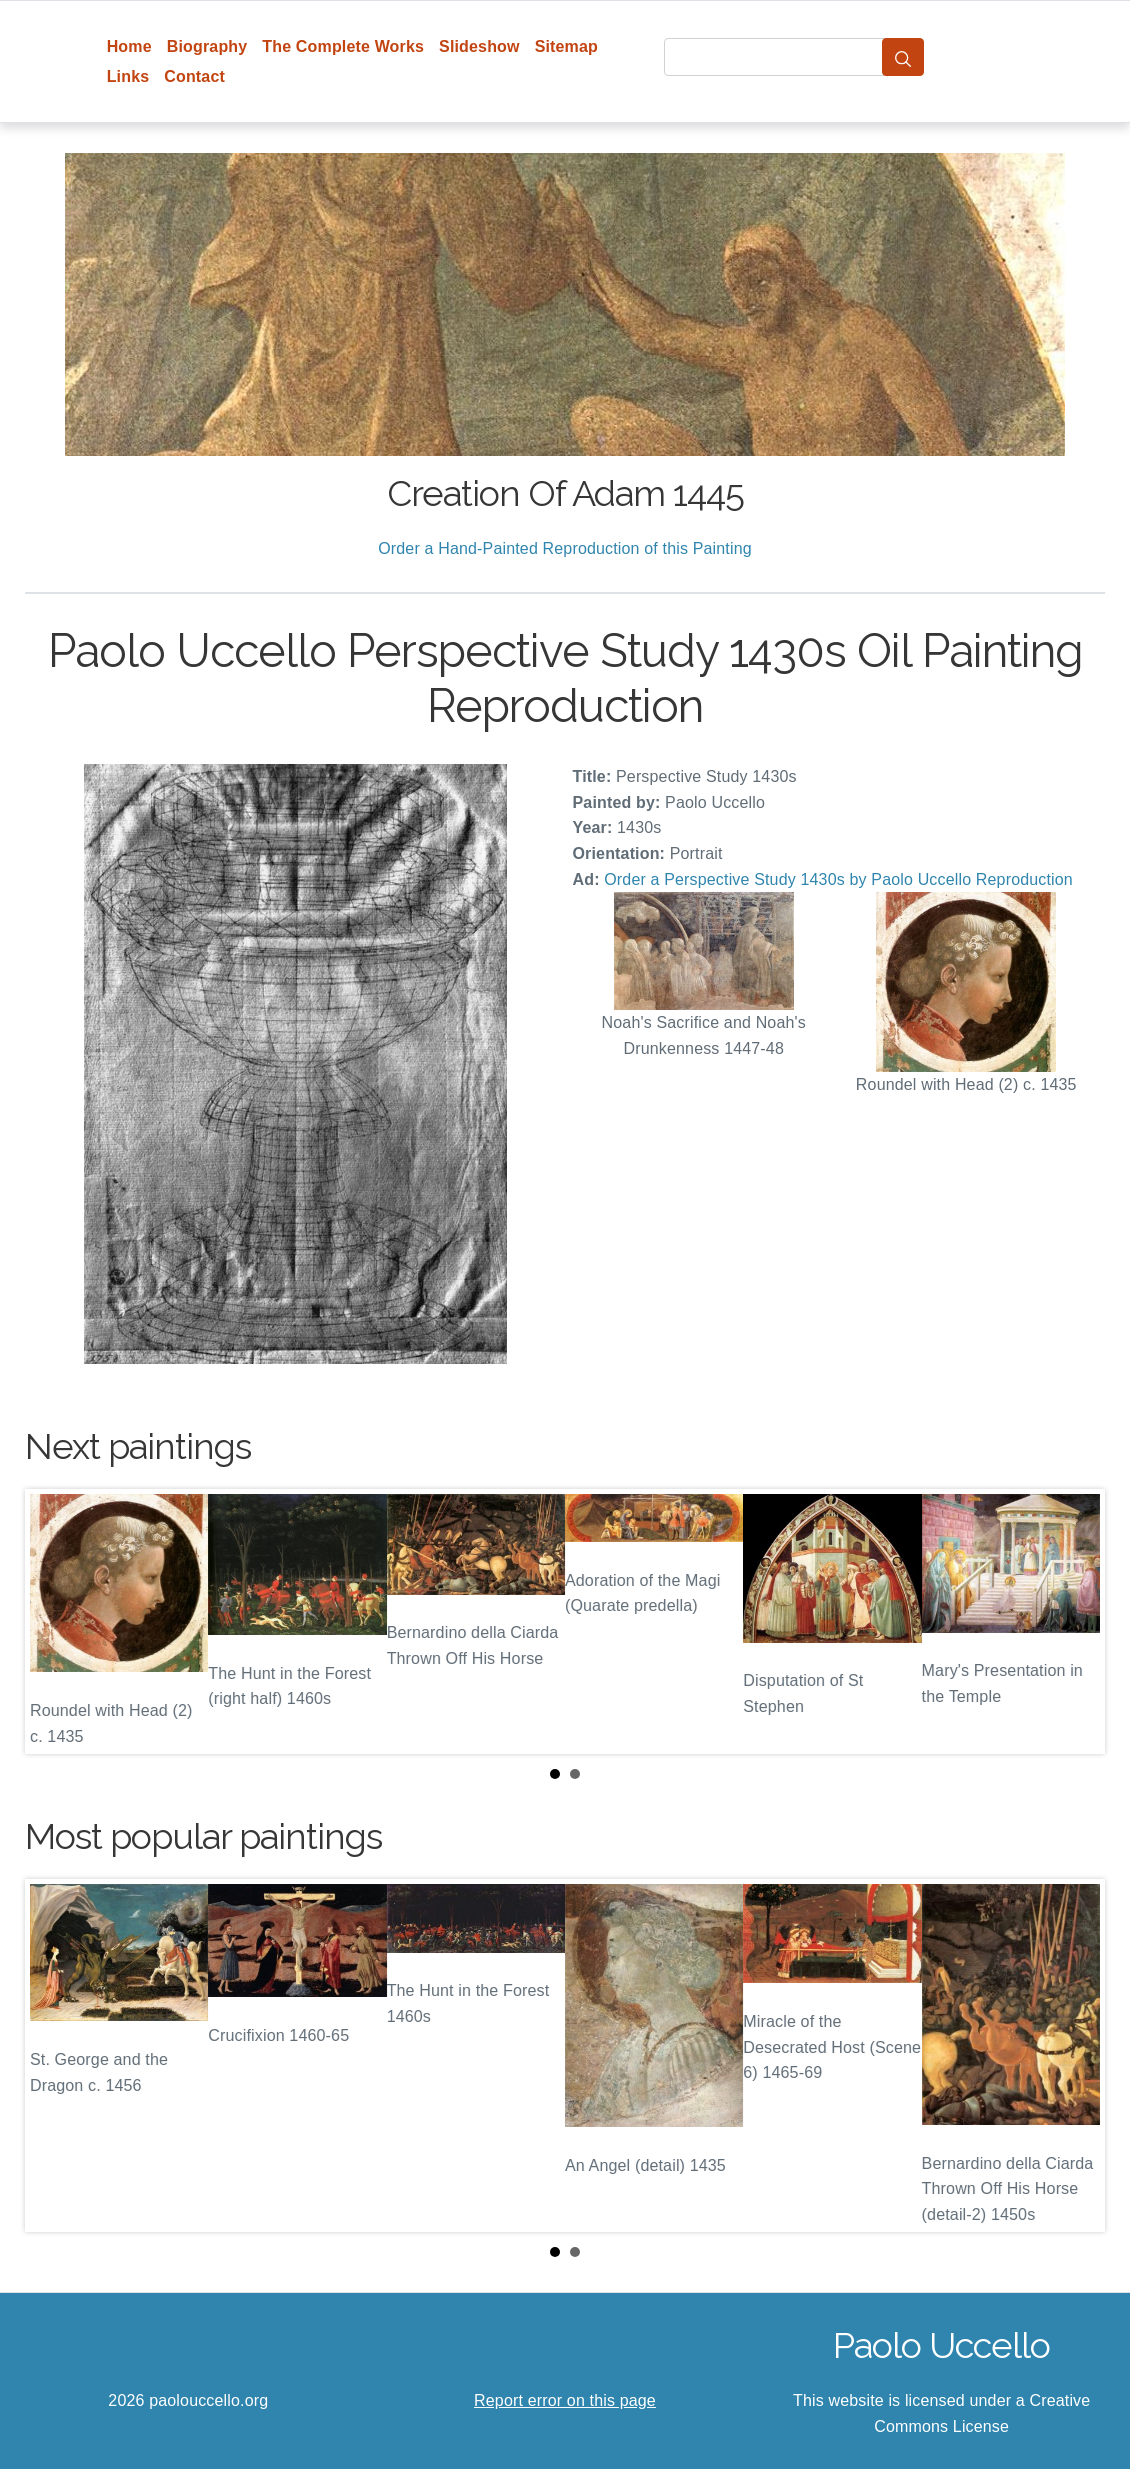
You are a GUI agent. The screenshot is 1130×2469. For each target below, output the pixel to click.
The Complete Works (343, 46)
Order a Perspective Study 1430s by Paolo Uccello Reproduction (838, 879)
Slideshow (479, 46)
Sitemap (566, 46)
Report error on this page (565, 2400)
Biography (207, 46)
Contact (194, 76)
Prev (56, 1622)
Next (1074, 1622)
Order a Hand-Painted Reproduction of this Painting (565, 548)
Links (128, 76)
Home (129, 46)
